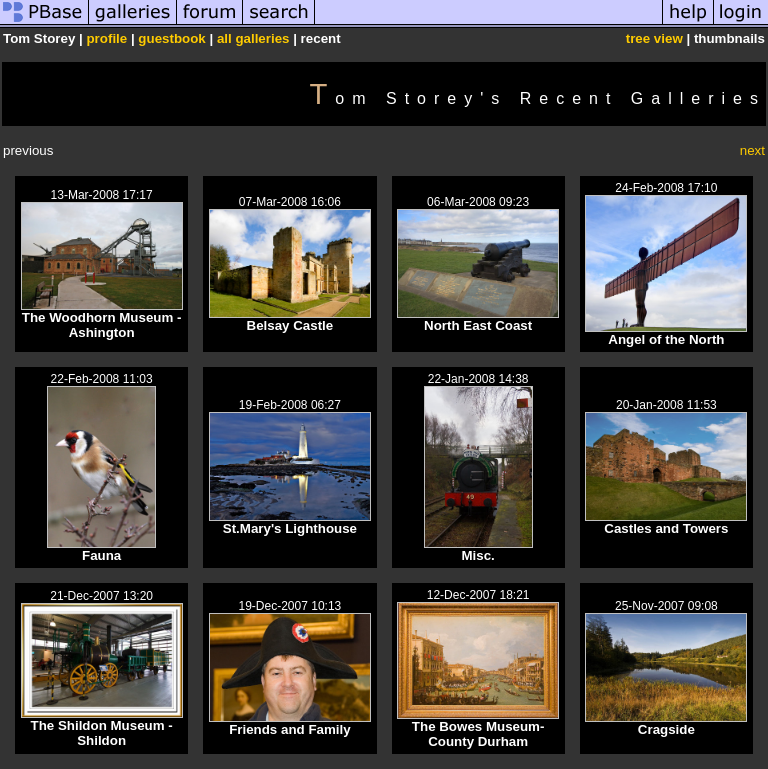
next (752, 150)
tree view (654, 38)
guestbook (171, 38)
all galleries (253, 38)
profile (106, 38)
